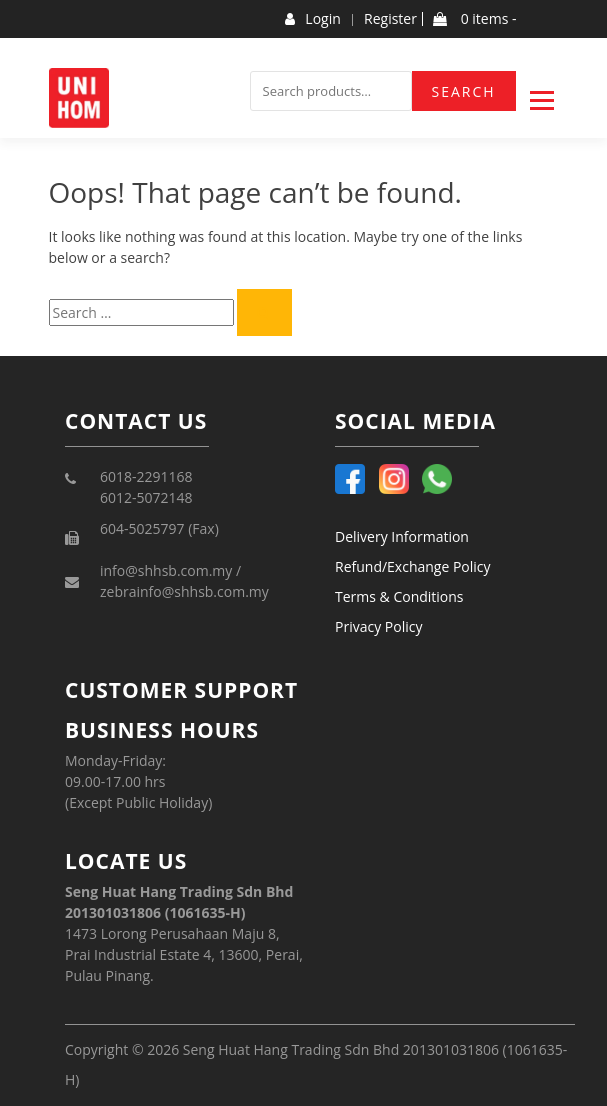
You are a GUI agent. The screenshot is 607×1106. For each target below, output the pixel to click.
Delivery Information (402, 536)
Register (390, 19)
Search (464, 91)
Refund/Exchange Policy (413, 566)
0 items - (474, 19)
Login (312, 19)
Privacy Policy (378, 626)
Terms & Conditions (399, 596)
